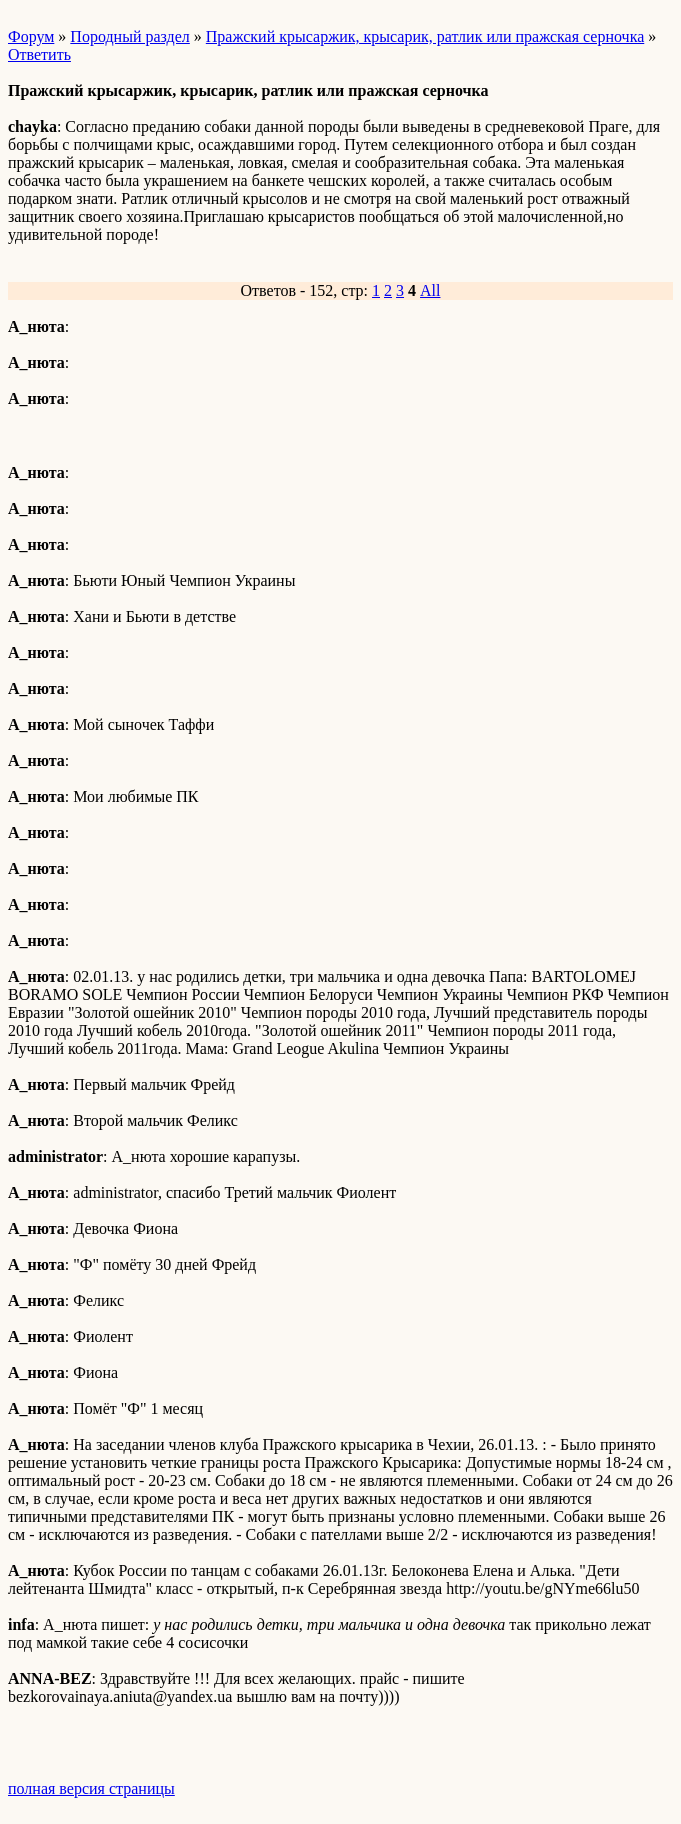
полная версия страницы (91, 1788)
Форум (31, 36)
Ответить (39, 54)
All (430, 290)
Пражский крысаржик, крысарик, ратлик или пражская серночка (425, 36)
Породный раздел (129, 36)
